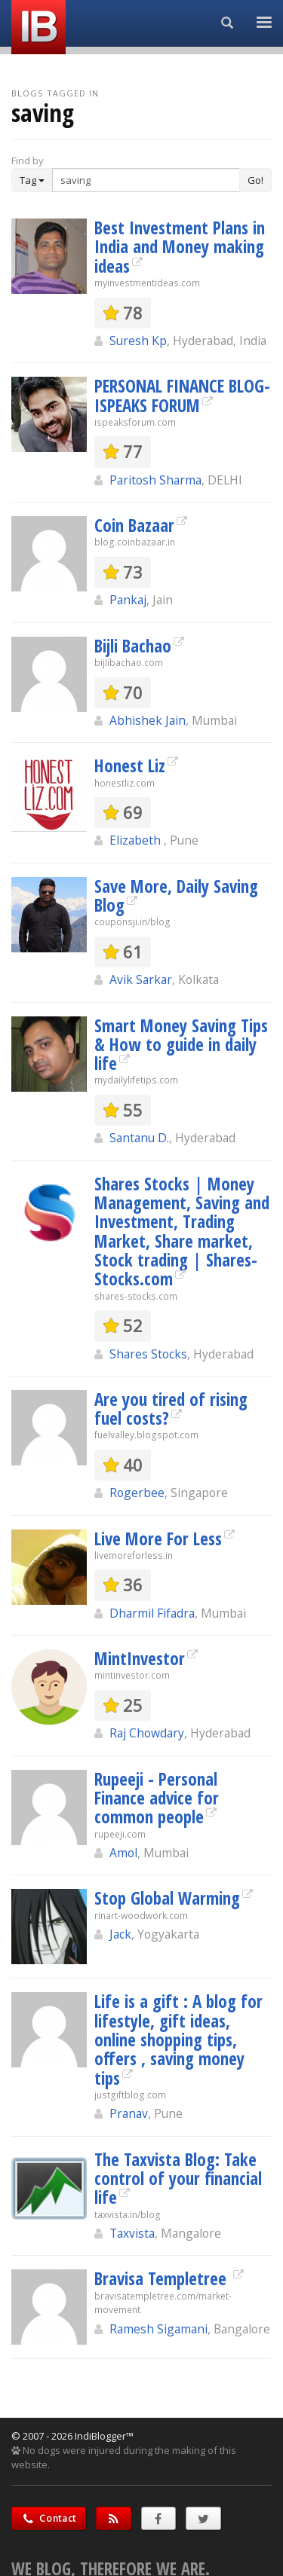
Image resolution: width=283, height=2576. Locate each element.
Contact (48, 2518)
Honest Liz (129, 765)
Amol (123, 1852)
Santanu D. (139, 1137)
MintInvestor (139, 1658)
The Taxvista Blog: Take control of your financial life (178, 2178)
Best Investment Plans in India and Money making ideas (179, 246)
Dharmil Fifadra (152, 1613)
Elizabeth (136, 840)
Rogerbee (137, 1492)
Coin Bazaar (134, 525)
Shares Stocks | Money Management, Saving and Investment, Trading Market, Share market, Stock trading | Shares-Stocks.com (181, 1231)
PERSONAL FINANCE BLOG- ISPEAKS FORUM (182, 395)
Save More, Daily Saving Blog (176, 895)
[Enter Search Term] (146, 180)
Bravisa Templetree (162, 2278)
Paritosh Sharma (155, 480)
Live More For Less (158, 1538)
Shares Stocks (148, 1354)
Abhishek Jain (147, 720)
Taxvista (132, 2233)
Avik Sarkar (140, 979)
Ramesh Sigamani (158, 2329)
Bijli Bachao (132, 646)
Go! (255, 180)
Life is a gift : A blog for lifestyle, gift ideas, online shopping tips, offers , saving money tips (178, 2039)
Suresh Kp (138, 340)
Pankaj (127, 599)
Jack (120, 1934)
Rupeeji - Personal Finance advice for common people (156, 1798)
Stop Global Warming (167, 1898)
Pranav (128, 2113)
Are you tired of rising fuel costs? (171, 1408)
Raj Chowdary (146, 1733)
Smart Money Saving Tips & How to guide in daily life (181, 1044)
